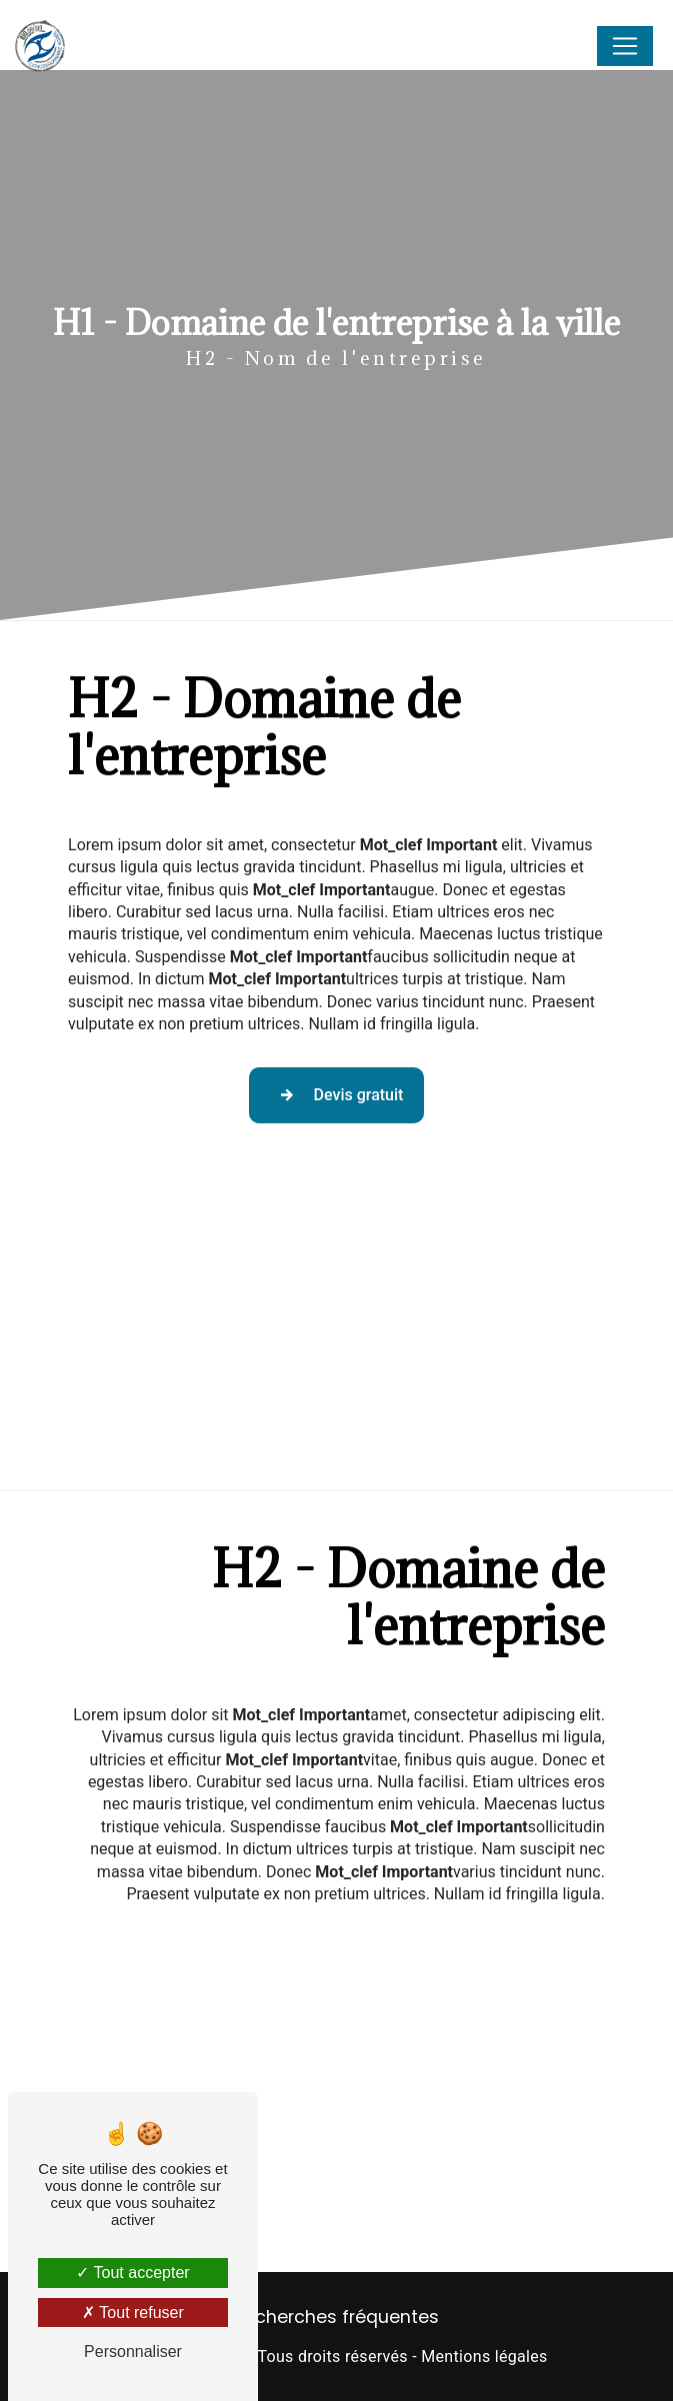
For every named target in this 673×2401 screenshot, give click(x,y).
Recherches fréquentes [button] (336, 2317)
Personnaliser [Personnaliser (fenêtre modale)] (133, 2351)
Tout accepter (132, 2272)
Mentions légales (484, 2356)
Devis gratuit (337, 1073)
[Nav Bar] (625, 46)
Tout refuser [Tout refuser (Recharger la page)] (133, 2312)
